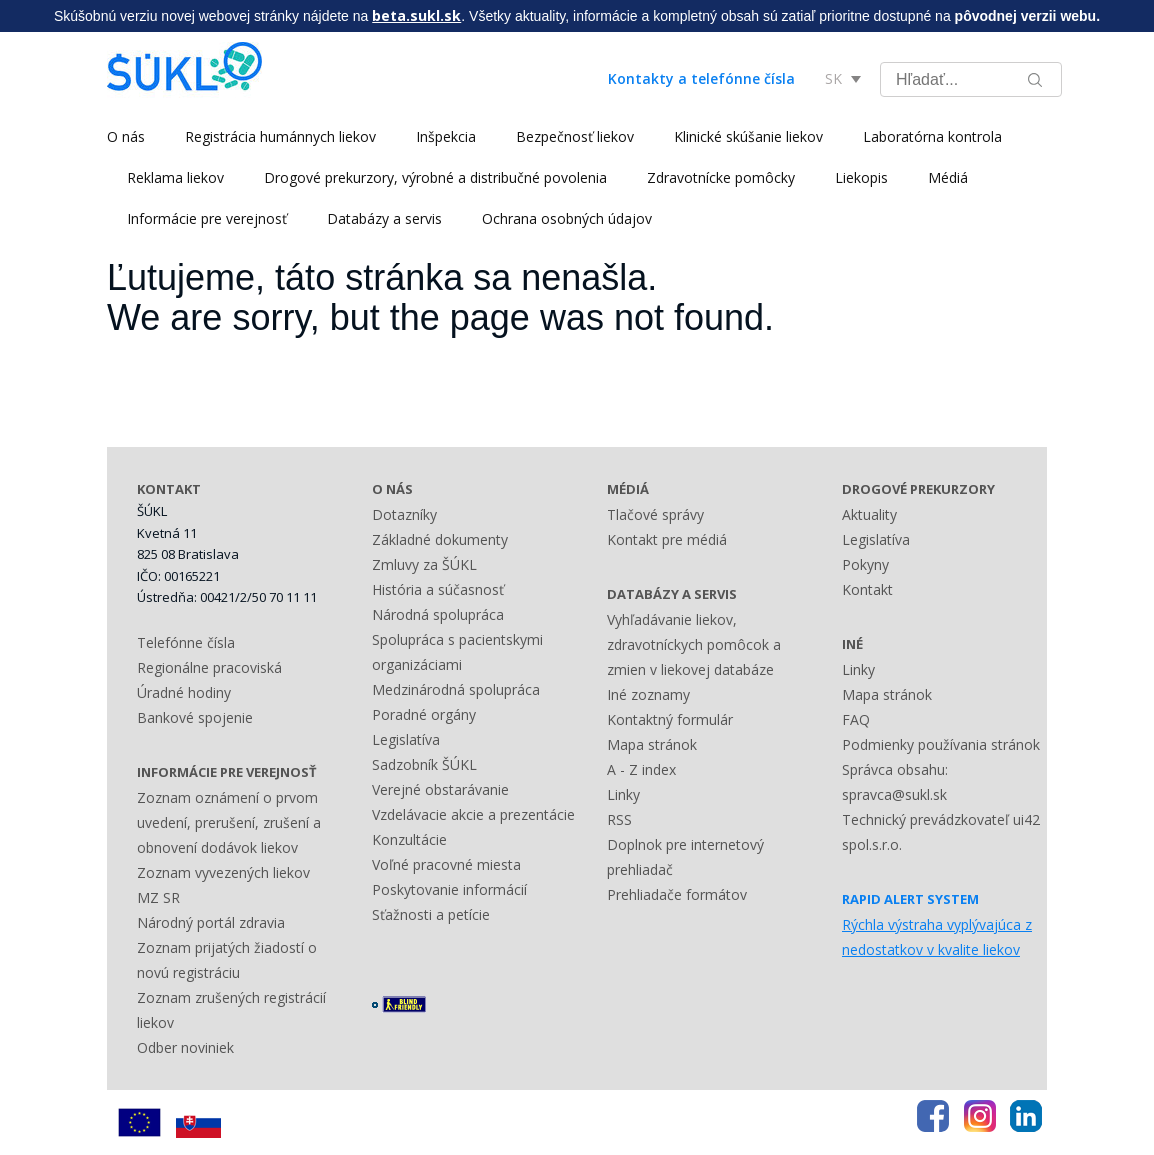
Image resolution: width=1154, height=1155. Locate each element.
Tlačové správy (655, 514)
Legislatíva (406, 739)
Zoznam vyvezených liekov (223, 872)
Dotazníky (404, 514)
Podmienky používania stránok (941, 744)
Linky (623, 794)
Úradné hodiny (184, 692)
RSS (619, 819)
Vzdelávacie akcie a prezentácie (473, 814)
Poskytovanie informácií (449, 889)
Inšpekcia (446, 136)
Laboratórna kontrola (932, 136)
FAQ (856, 719)
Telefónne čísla (186, 642)
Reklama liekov (175, 177)
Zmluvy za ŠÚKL (424, 564)
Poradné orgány (424, 714)
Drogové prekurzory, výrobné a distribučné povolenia (435, 177)
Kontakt (867, 589)
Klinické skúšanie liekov (748, 136)
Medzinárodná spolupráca (456, 689)
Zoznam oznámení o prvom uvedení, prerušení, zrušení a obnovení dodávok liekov (229, 822)
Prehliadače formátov (677, 894)
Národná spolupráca (438, 614)
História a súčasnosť (438, 589)
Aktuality (869, 514)
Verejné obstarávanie (440, 789)
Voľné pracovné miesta (446, 864)
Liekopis (861, 177)
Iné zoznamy (648, 694)
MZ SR (158, 897)
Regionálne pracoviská (209, 667)
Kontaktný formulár (670, 719)
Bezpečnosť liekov (575, 136)
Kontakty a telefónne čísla (701, 78)
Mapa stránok (652, 744)
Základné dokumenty (440, 539)
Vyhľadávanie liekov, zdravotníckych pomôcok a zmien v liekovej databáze (694, 644)
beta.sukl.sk (416, 15)
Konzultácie (409, 839)
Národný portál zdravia (211, 922)
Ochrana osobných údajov (567, 218)
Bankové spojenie (195, 717)
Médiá (948, 177)
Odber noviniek (185, 1047)
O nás (126, 136)
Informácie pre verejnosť (207, 218)
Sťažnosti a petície (431, 914)
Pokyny (865, 564)
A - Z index (641, 769)
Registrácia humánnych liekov (280, 136)
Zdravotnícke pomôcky (721, 177)
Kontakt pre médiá (667, 539)
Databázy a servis (384, 218)
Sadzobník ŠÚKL (424, 764)
